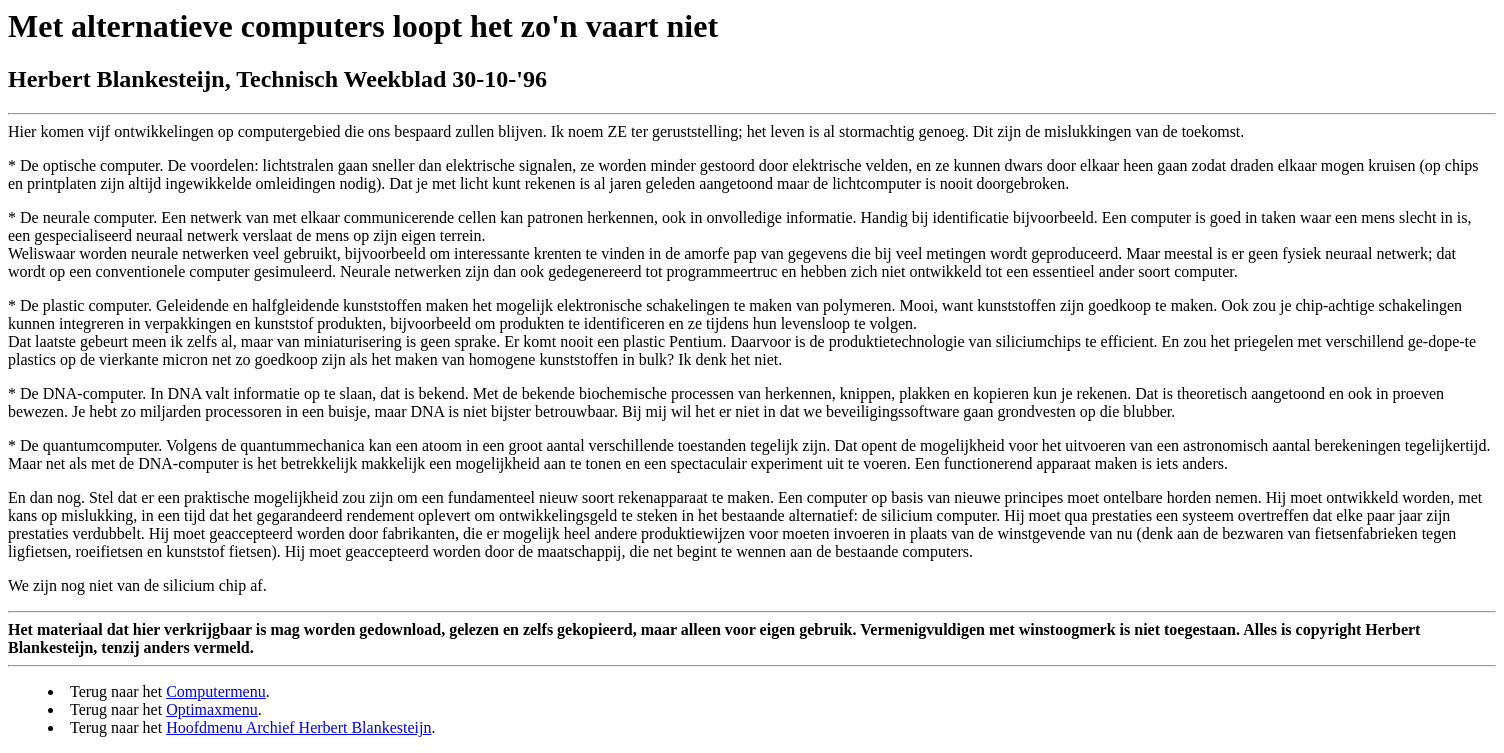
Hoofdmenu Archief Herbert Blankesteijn (298, 727)
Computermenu (216, 691)
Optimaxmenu (212, 709)
